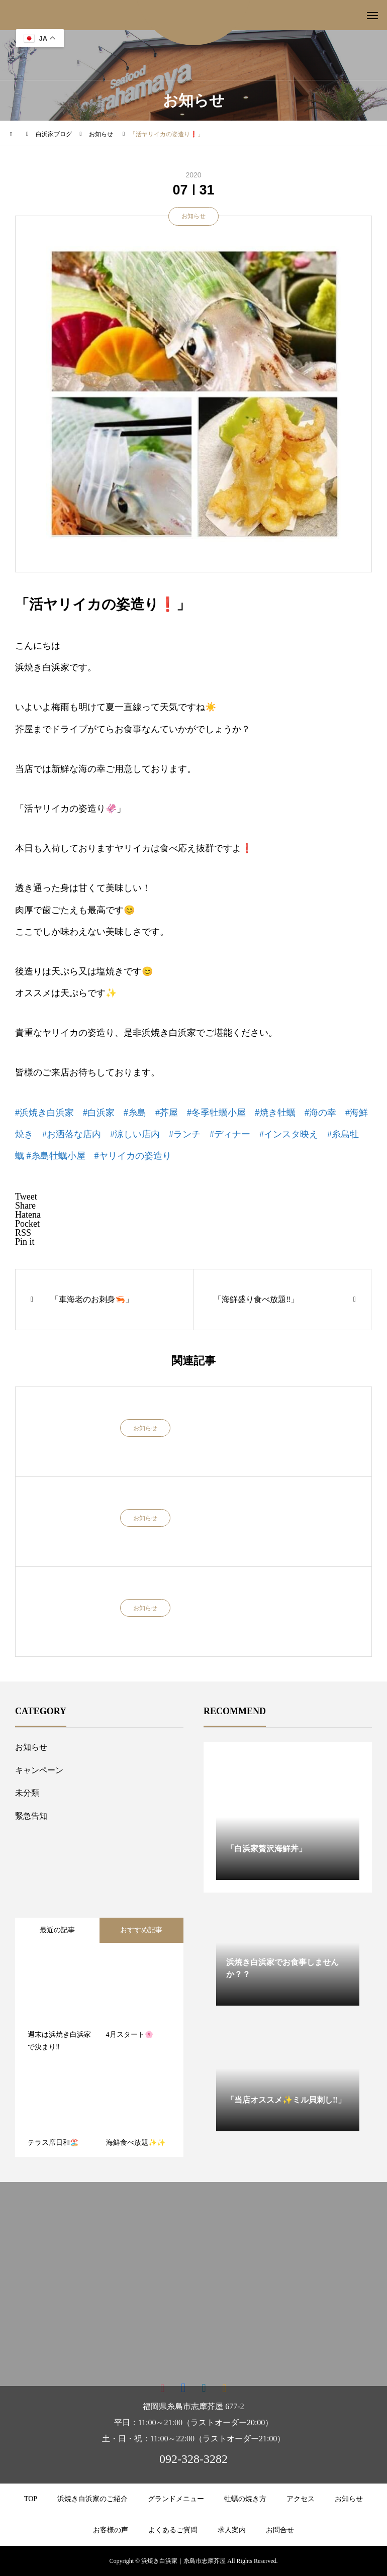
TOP (30, 2499)
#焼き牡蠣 (275, 1113)
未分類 (27, 1793)
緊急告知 (31, 1816)
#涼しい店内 (135, 1134)
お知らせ (193, 216)
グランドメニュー (176, 2499)
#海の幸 (320, 1113)
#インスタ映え (288, 1134)
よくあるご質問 (173, 2530)
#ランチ (185, 1134)
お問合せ (280, 2530)
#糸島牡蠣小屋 (56, 1156)
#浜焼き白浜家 (44, 1113)
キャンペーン (39, 1770)
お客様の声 (110, 2530)
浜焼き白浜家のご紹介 (92, 2499)
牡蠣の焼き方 (245, 2499)
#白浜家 (99, 1113)
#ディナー (230, 1134)
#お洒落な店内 (71, 1134)
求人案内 (232, 2530)
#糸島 (135, 1113)
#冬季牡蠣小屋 (216, 1113)
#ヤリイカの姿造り (132, 1156)
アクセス (300, 2499)
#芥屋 (166, 1113)
